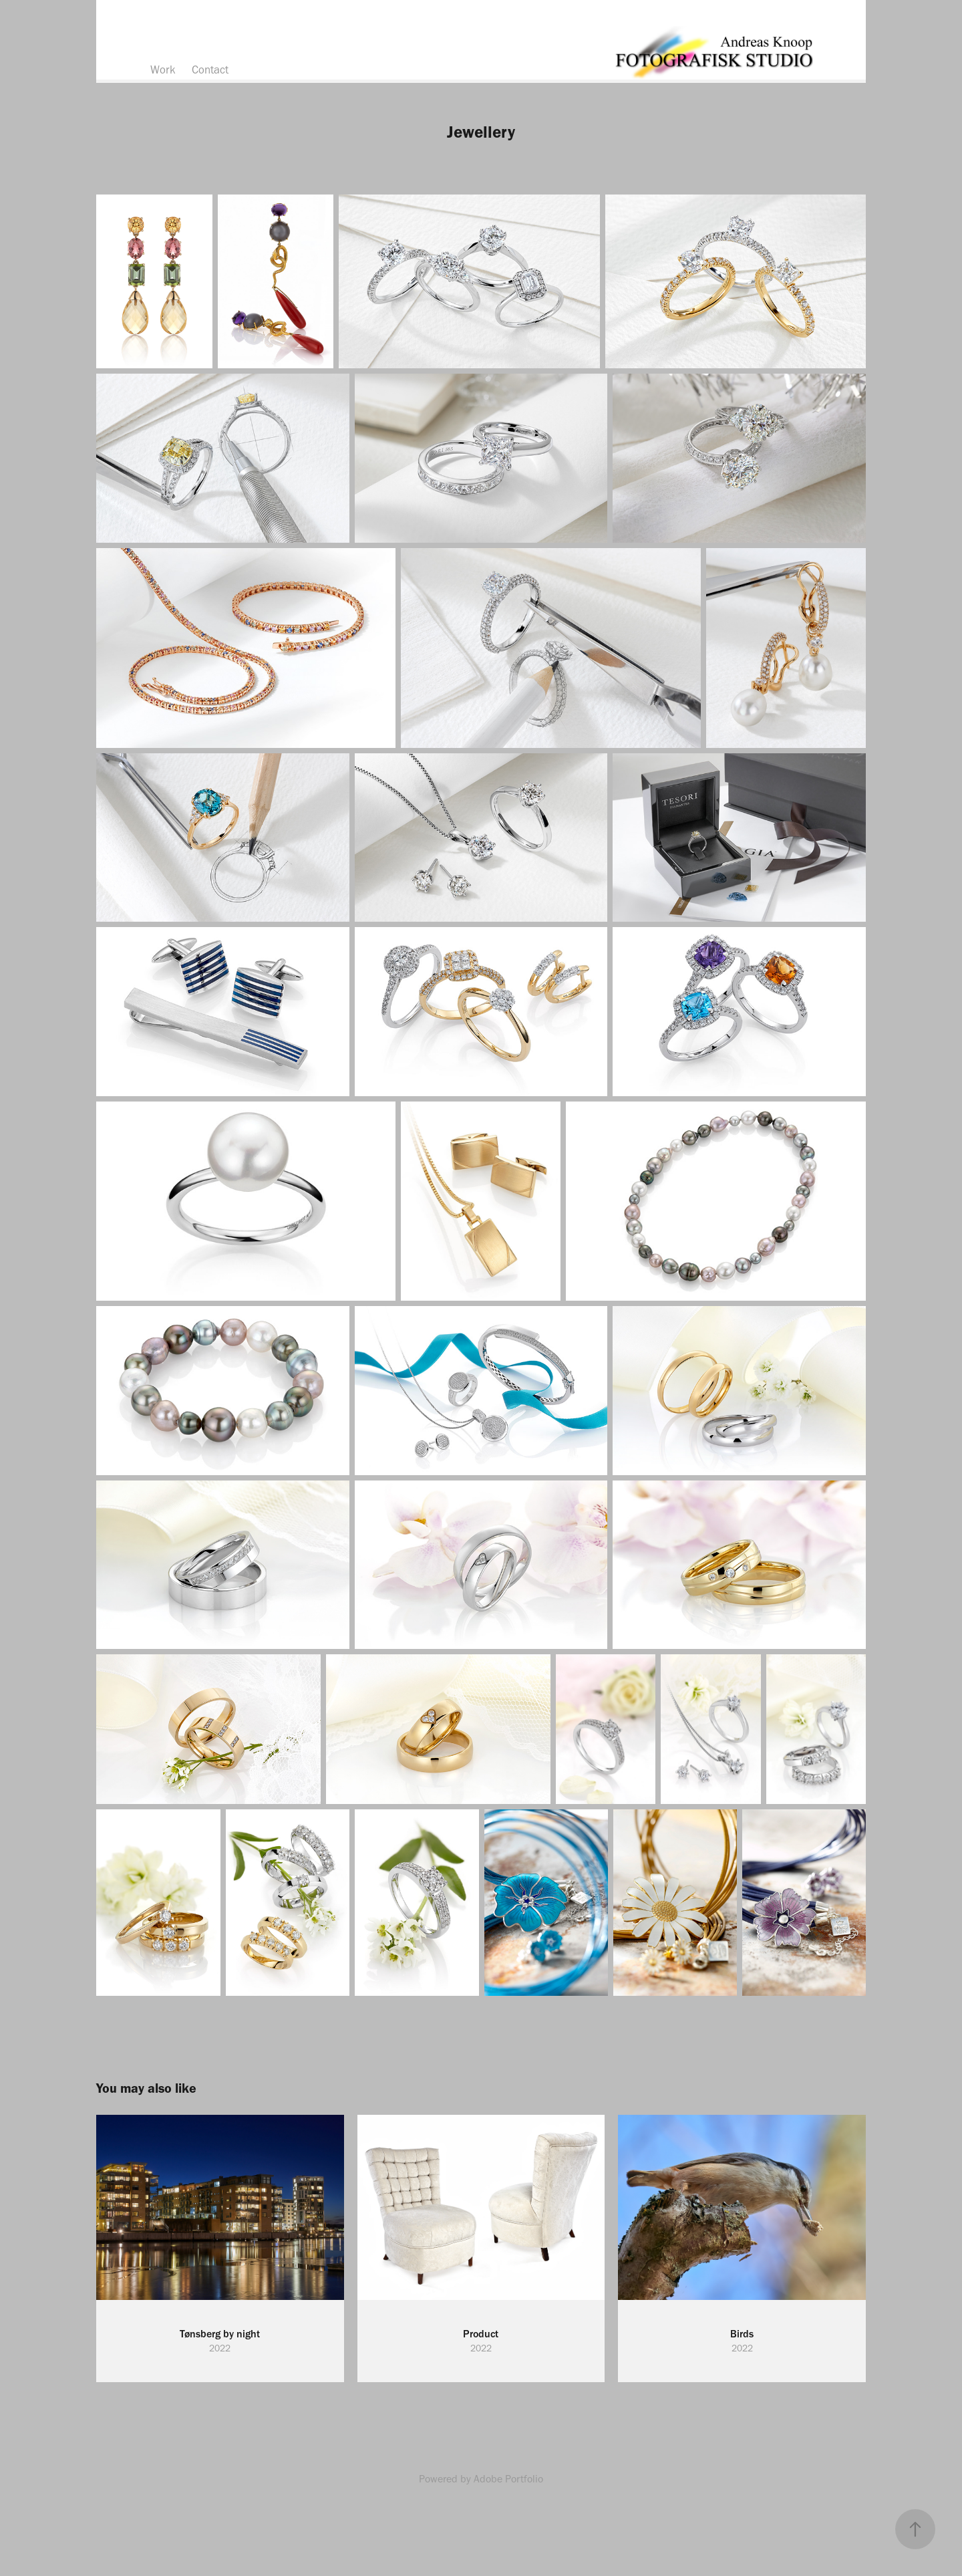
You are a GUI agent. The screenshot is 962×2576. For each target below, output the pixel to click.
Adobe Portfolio (508, 2478)
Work (163, 69)
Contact (210, 69)
